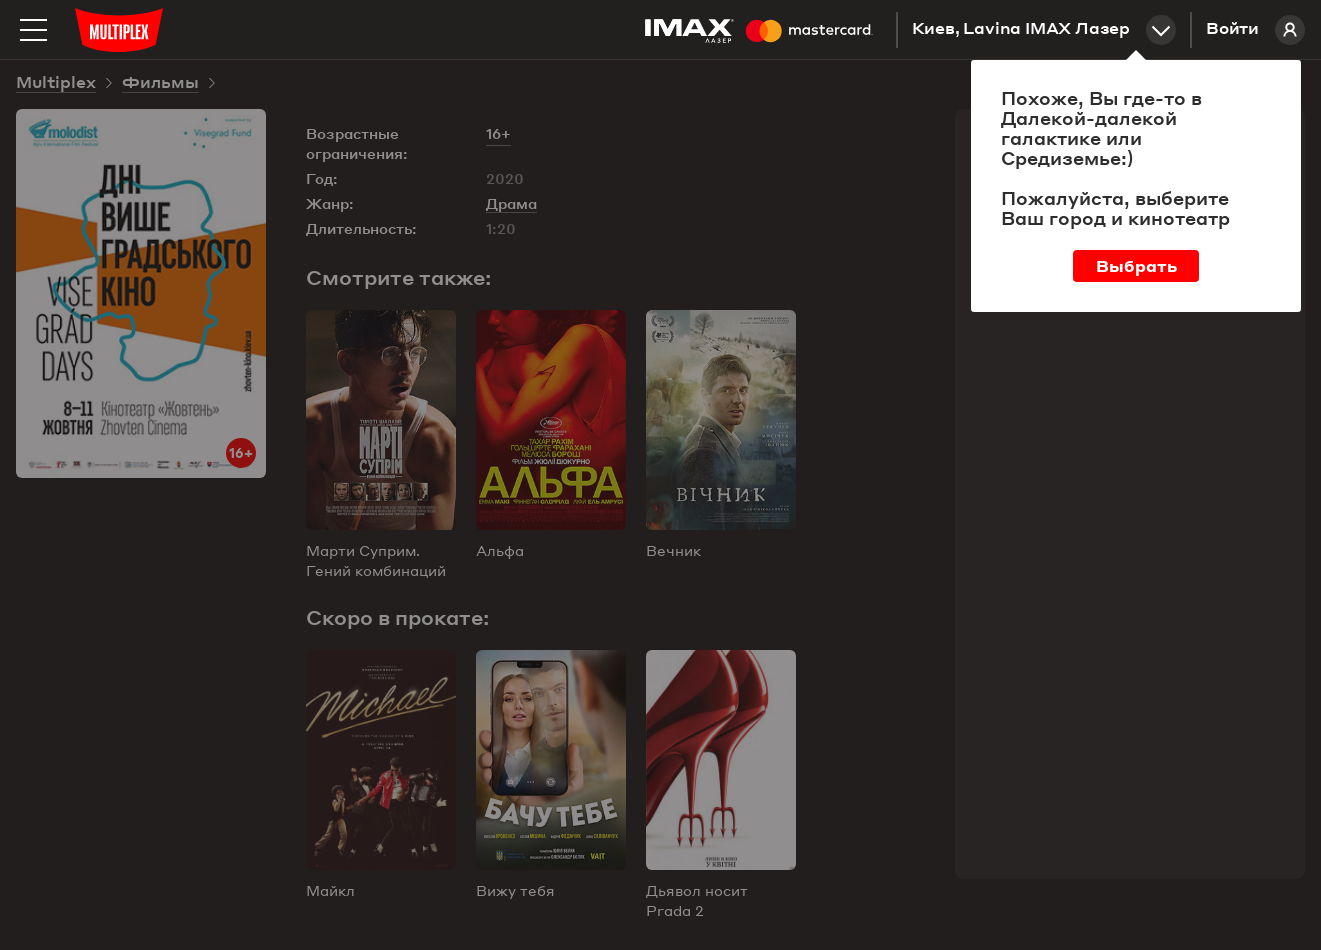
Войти (1255, 30)
